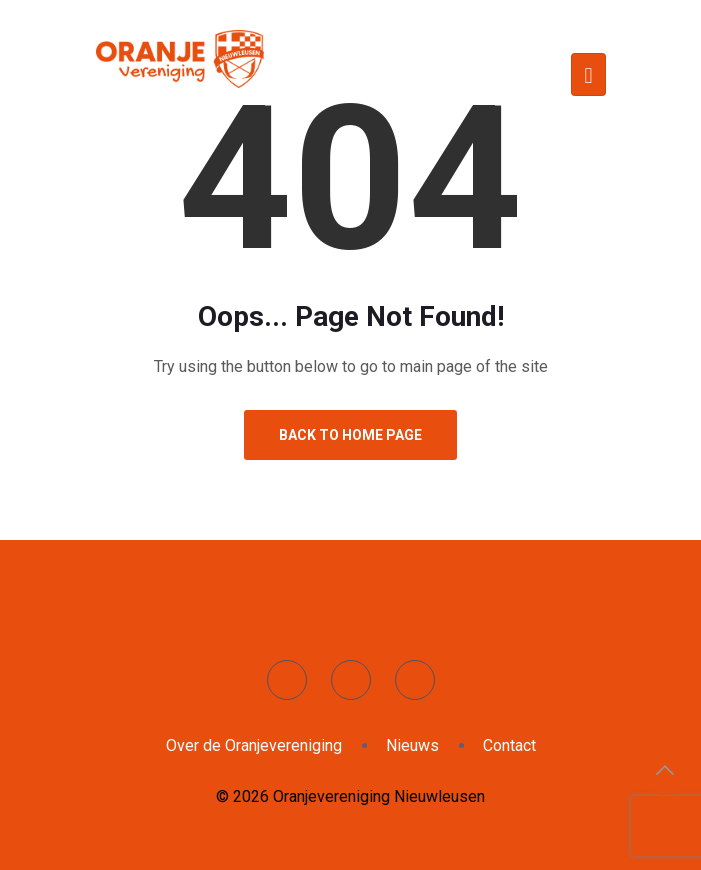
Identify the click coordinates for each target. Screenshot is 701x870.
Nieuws (412, 745)
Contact (509, 745)
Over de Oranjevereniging (254, 745)
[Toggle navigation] (588, 74)
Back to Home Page (350, 435)
